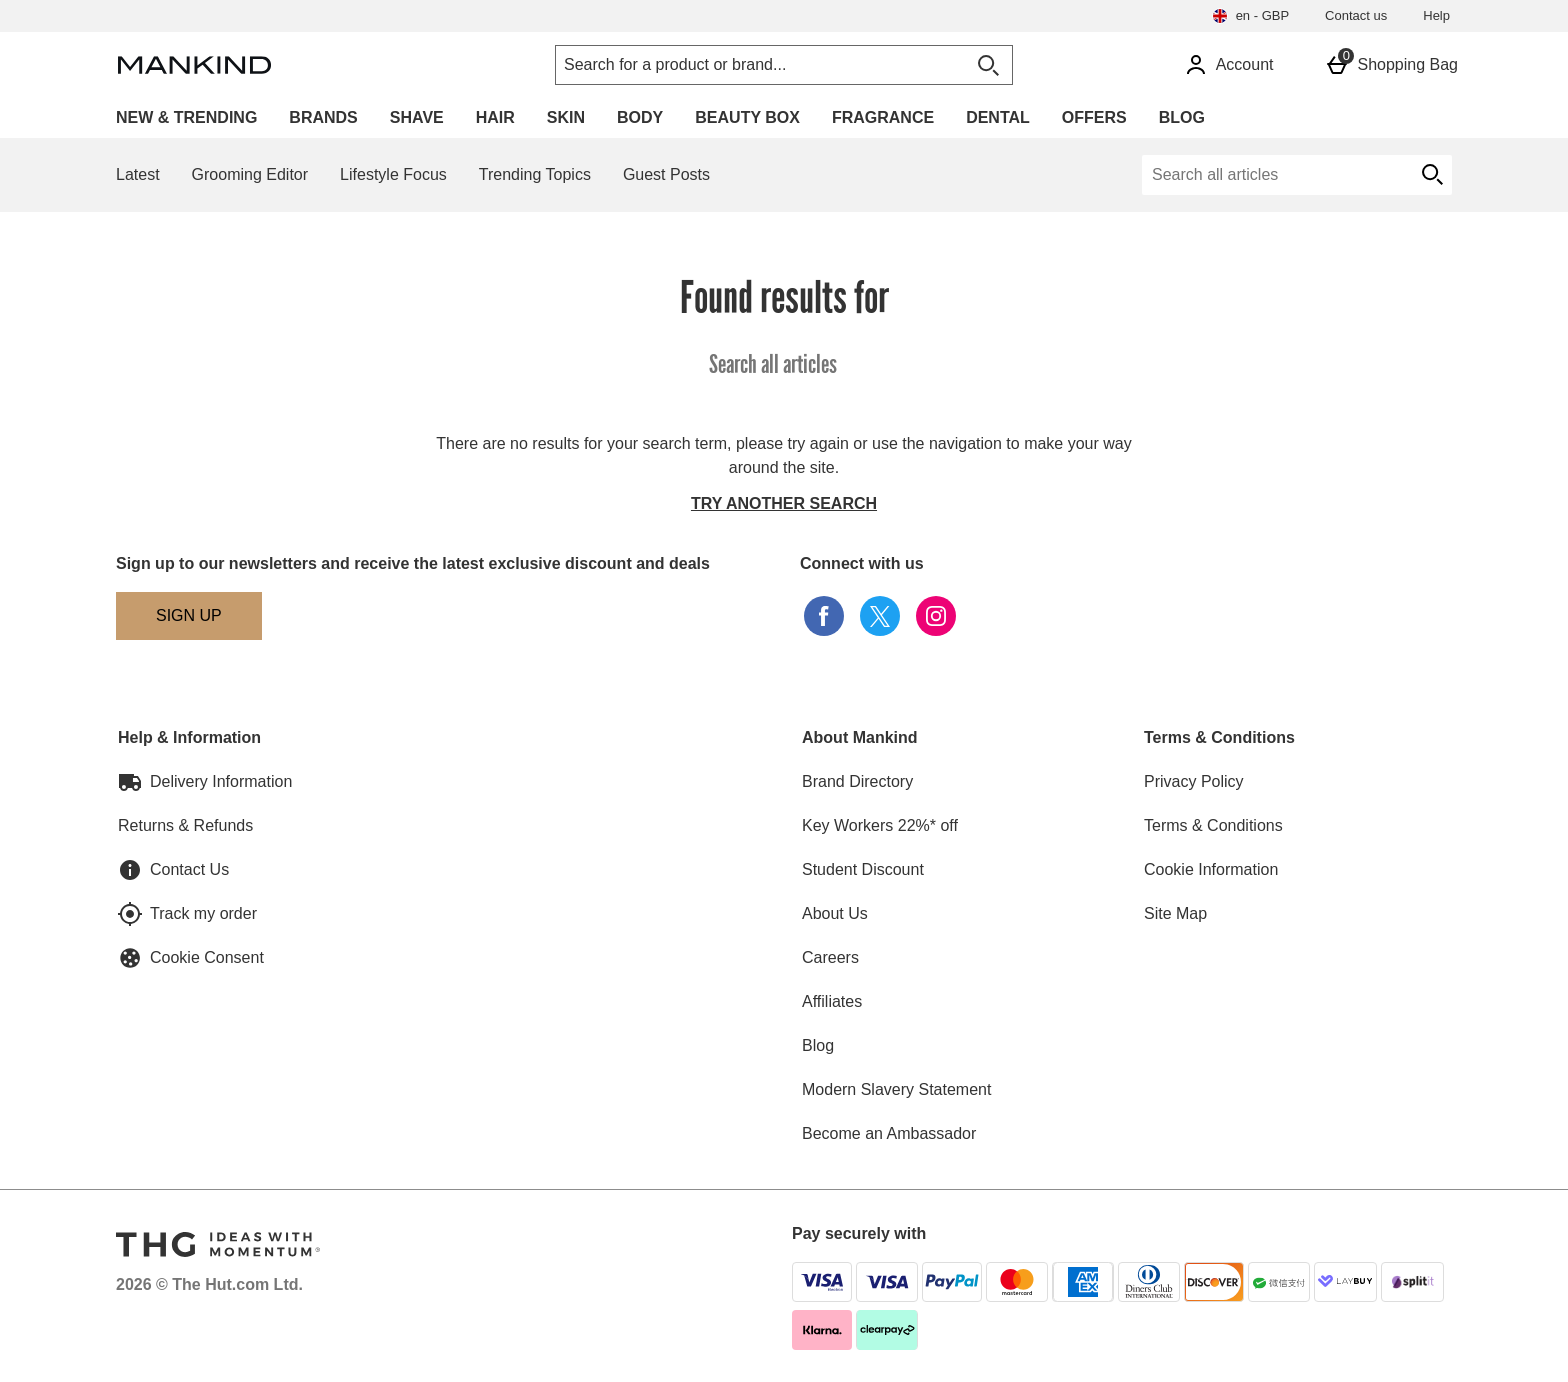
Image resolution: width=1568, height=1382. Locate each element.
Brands (323, 117)
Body (640, 117)
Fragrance (883, 117)
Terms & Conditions (1213, 825)
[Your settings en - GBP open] (1250, 16)
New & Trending (186, 117)
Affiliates (832, 1001)
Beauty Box (747, 117)
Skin (566, 117)
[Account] (1229, 65)
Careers (830, 957)
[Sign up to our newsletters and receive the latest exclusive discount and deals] (189, 616)
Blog (1182, 117)
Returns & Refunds (185, 825)
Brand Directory (857, 781)
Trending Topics (535, 174)
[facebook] (824, 616)
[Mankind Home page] (288, 65)
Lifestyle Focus (393, 174)
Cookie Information (1211, 869)
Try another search (784, 503)
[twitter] (880, 616)
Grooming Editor (250, 174)
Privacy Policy (1194, 781)
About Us (835, 913)
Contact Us (189, 869)
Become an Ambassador (889, 1133)
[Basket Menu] (1391, 65)
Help (1436, 15)
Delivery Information (221, 781)
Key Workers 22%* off (880, 825)
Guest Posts (666, 174)
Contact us (1356, 15)
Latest (138, 174)
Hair (495, 117)
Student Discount (863, 869)
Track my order (203, 913)
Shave (417, 117)
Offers (1094, 117)
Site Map (1175, 913)
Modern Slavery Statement (896, 1089)
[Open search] (988, 65)
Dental (998, 117)
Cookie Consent (207, 957)
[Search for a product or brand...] (742, 65)
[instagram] (936, 616)
